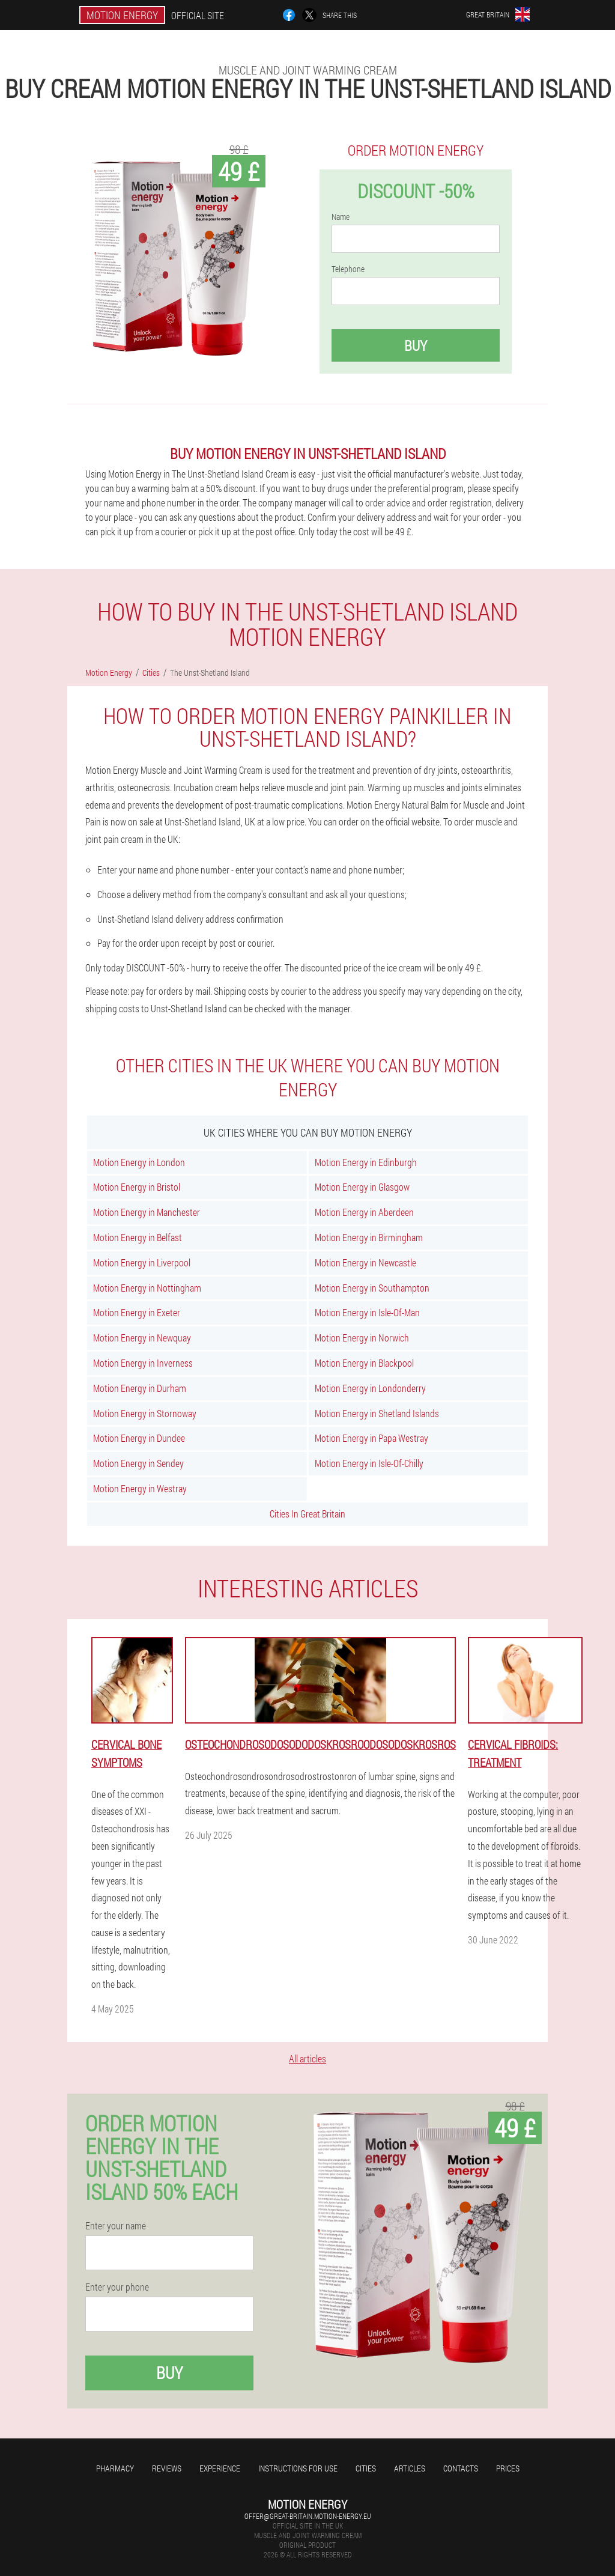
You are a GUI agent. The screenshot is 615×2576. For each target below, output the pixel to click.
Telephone (348, 269)
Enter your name (115, 2226)
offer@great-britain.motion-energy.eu (307, 2516)
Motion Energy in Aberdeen (364, 1212)
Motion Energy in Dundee (139, 1438)
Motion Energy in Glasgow (362, 1186)
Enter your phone (117, 2287)
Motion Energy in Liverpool (141, 1262)
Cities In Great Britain (307, 1513)
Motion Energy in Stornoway (144, 1413)
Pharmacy (115, 2468)
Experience (219, 2468)
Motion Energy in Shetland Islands (377, 1413)
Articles (409, 2468)
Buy (415, 345)
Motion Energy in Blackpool (364, 1362)
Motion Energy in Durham (139, 1388)
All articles (307, 2058)
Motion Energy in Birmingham (369, 1237)
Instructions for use (298, 2468)
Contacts (460, 2468)
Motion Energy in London (139, 1162)
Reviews (166, 2468)
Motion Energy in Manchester (146, 1212)
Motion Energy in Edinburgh (366, 1162)
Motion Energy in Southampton (372, 1287)
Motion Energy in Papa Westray (371, 1438)
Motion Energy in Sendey (138, 1463)
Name (341, 217)
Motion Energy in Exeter (136, 1312)
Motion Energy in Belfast (137, 1237)
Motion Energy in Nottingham (147, 1287)
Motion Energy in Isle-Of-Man (367, 1312)
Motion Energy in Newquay (142, 1337)
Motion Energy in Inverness (143, 1362)
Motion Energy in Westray (140, 1488)
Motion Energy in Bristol (136, 1186)
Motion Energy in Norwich (362, 1337)
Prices (508, 2468)
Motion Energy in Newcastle (365, 1262)
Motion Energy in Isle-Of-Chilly (369, 1463)
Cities (366, 2468)
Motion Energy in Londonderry (370, 1388)
